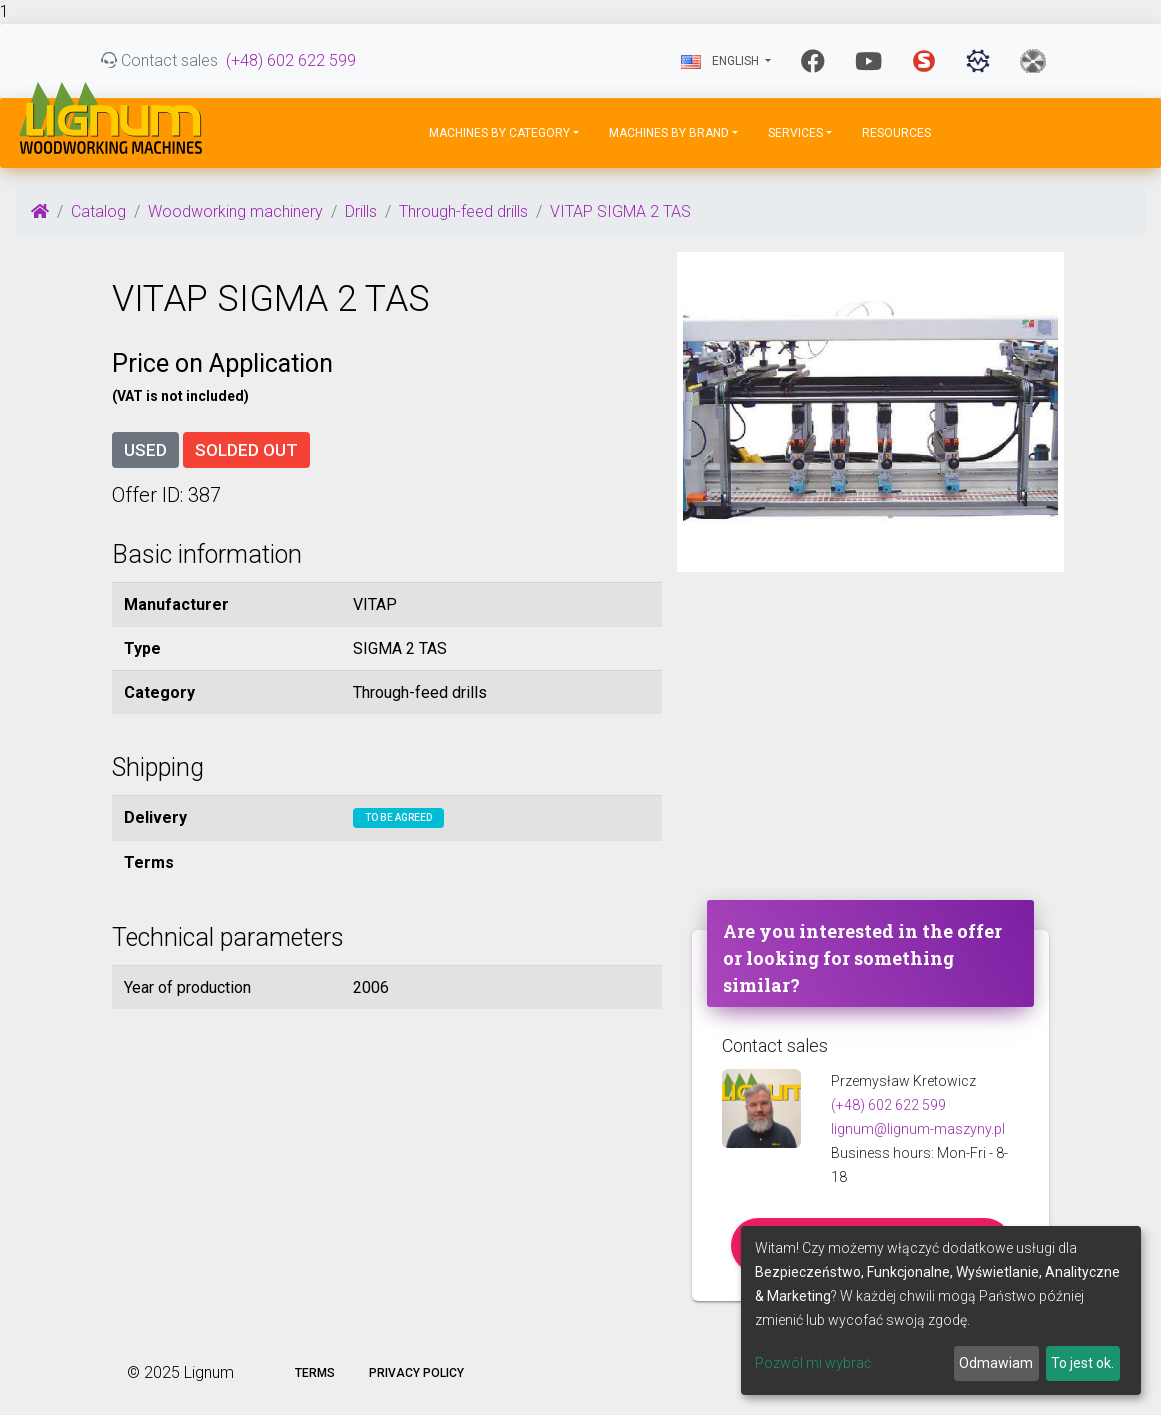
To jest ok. (1082, 1363)
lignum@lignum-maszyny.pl (918, 1129)
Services (795, 133)
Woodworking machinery (235, 211)
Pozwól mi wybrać (813, 1363)
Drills (361, 211)
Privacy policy (416, 1373)
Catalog (98, 211)
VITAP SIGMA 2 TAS (620, 211)
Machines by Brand (669, 133)
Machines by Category (499, 133)
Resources (896, 133)
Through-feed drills (463, 211)
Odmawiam (996, 1363)
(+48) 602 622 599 (291, 60)
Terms (315, 1373)
